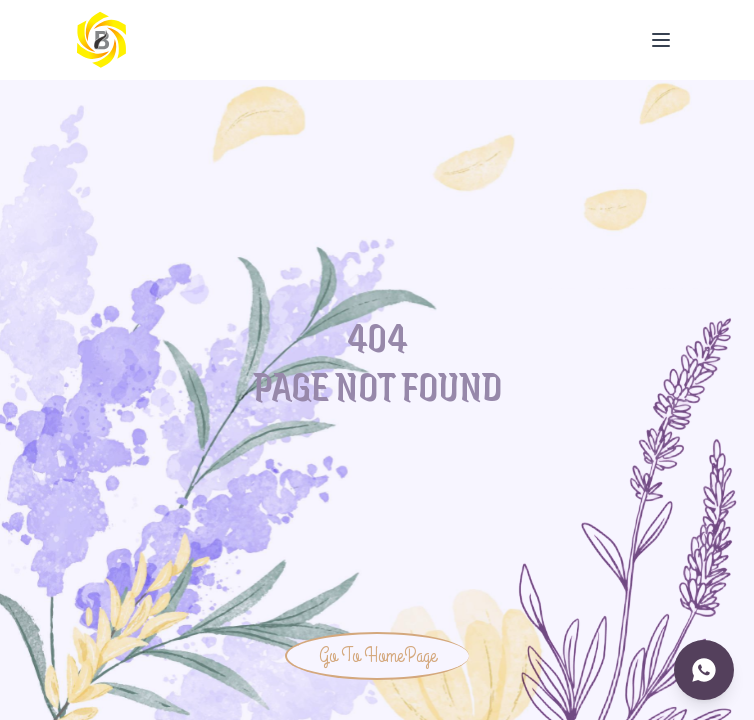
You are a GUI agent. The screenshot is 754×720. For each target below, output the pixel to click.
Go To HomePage (378, 655)
